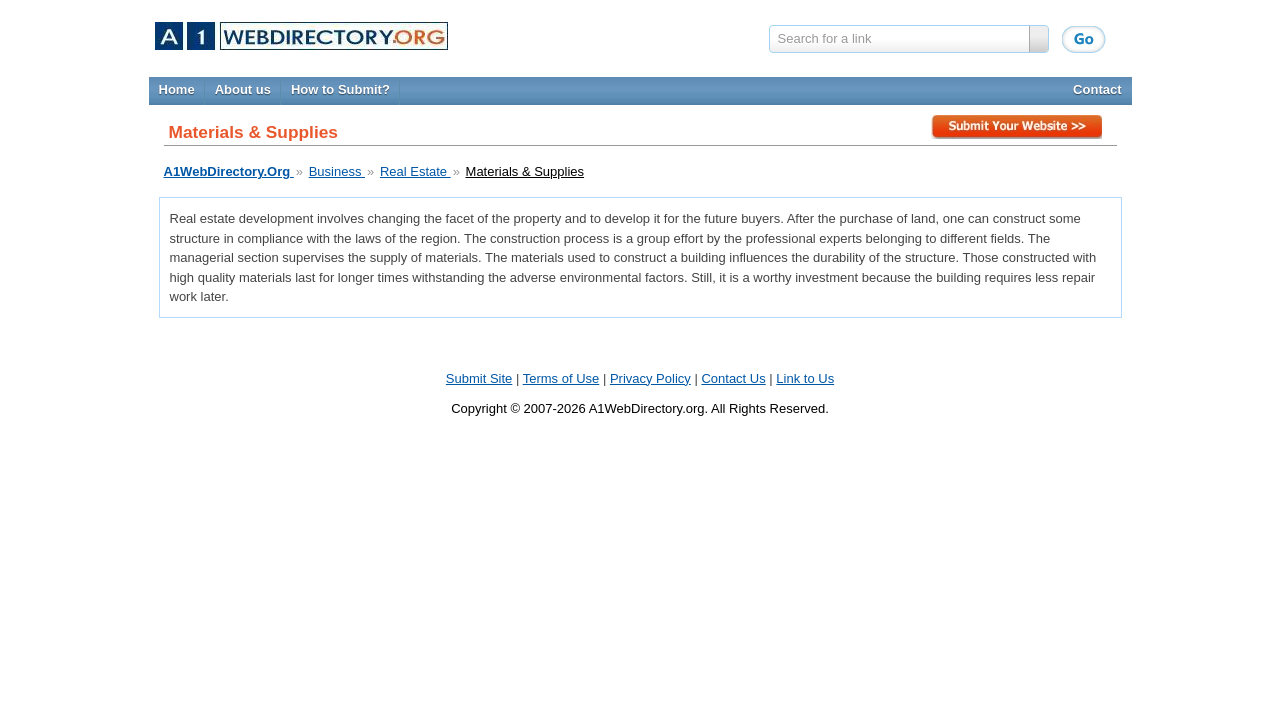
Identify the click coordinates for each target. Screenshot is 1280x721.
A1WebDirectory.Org (229, 171)
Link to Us (805, 378)
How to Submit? (340, 89)
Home (177, 89)
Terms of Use (561, 378)
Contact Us (733, 378)
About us (243, 89)
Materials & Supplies (525, 171)
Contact (1097, 89)
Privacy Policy (650, 378)
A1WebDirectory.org (647, 408)
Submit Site (1019, 130)
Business (337, 171)
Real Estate (415, 171)
